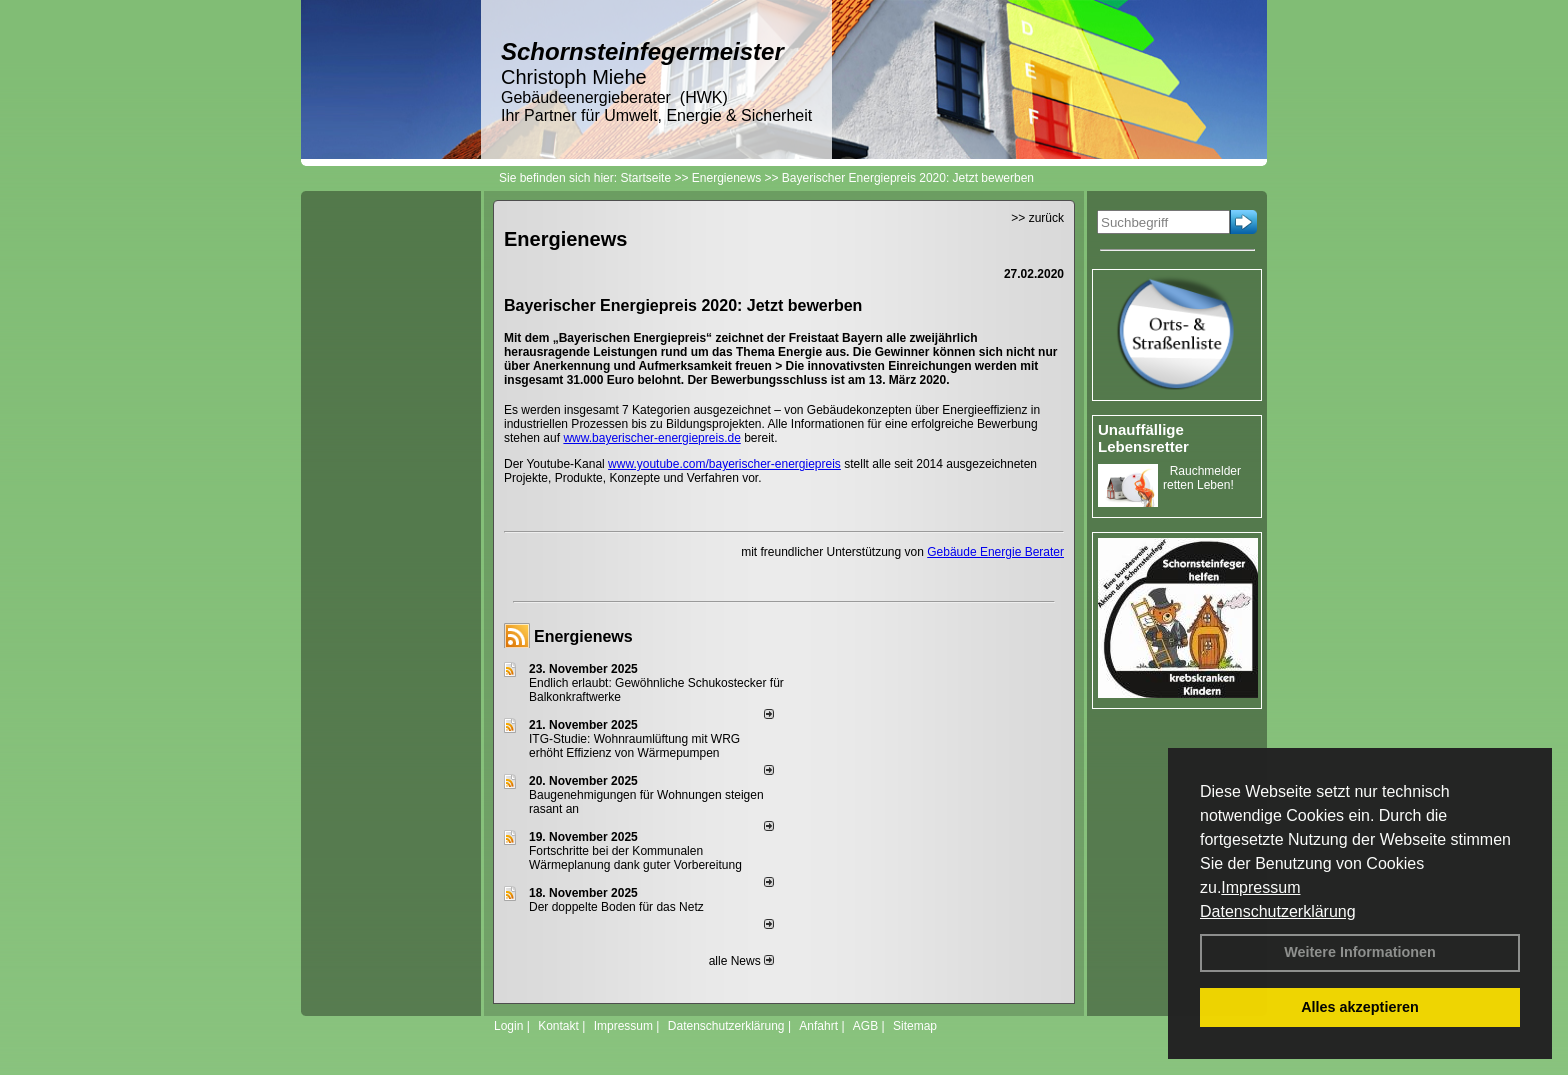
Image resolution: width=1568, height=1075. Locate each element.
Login (508, 1026)
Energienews (583, 636)
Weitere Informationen (1360, 952)
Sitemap (915, 1026)
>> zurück (1037, 218)
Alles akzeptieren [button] (1360, 1007)
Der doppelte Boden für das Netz (616, 907)
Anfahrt (818, 1026)
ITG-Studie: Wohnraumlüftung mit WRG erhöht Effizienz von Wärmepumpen (634, 746)
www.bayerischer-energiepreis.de (651, 438)
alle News (741, 961)
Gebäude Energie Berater (995, 552)
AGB (865, 1026)
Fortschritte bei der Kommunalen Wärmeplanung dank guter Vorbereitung (635, 858)
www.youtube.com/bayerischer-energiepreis (724, 464)
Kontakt (558, 1026)
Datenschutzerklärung (1278, 911)
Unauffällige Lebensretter (1143, 438)
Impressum (1260, 887)
